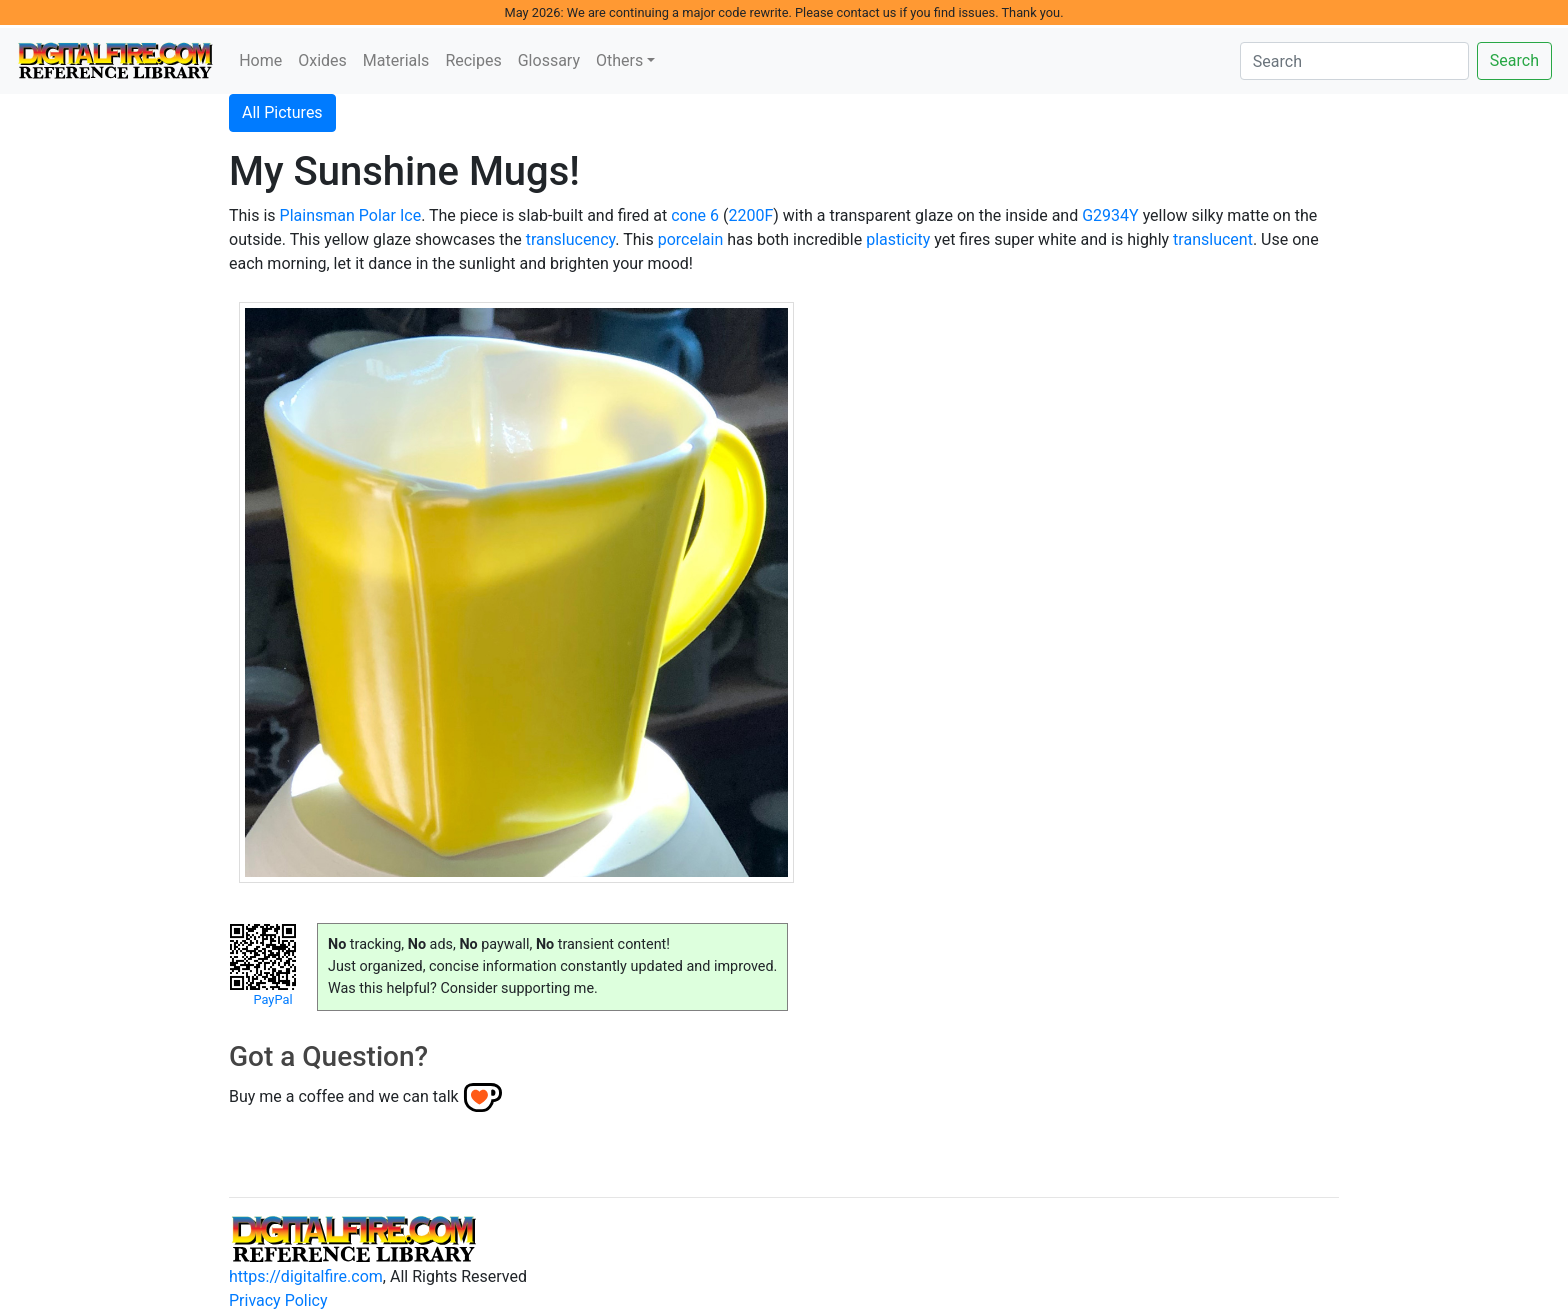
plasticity (898, 239)
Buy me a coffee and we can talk (344, 1096)
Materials (396, 60)
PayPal (272, 999)
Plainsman (317, 215)
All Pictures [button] (282, 112)
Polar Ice (390, 215)
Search (1514, 60)
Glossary (549, 60)
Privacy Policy (278, 1300)
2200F (750, 215)
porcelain (691, 239)
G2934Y (1110, 215)
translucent (1213, 239)
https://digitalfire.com (306, 1276)
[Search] (1354, 61)
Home (260, 60)
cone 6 (695, 215)
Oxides (322, 60)
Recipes (473, 60)
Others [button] (619, 60)
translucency (571, 239)
